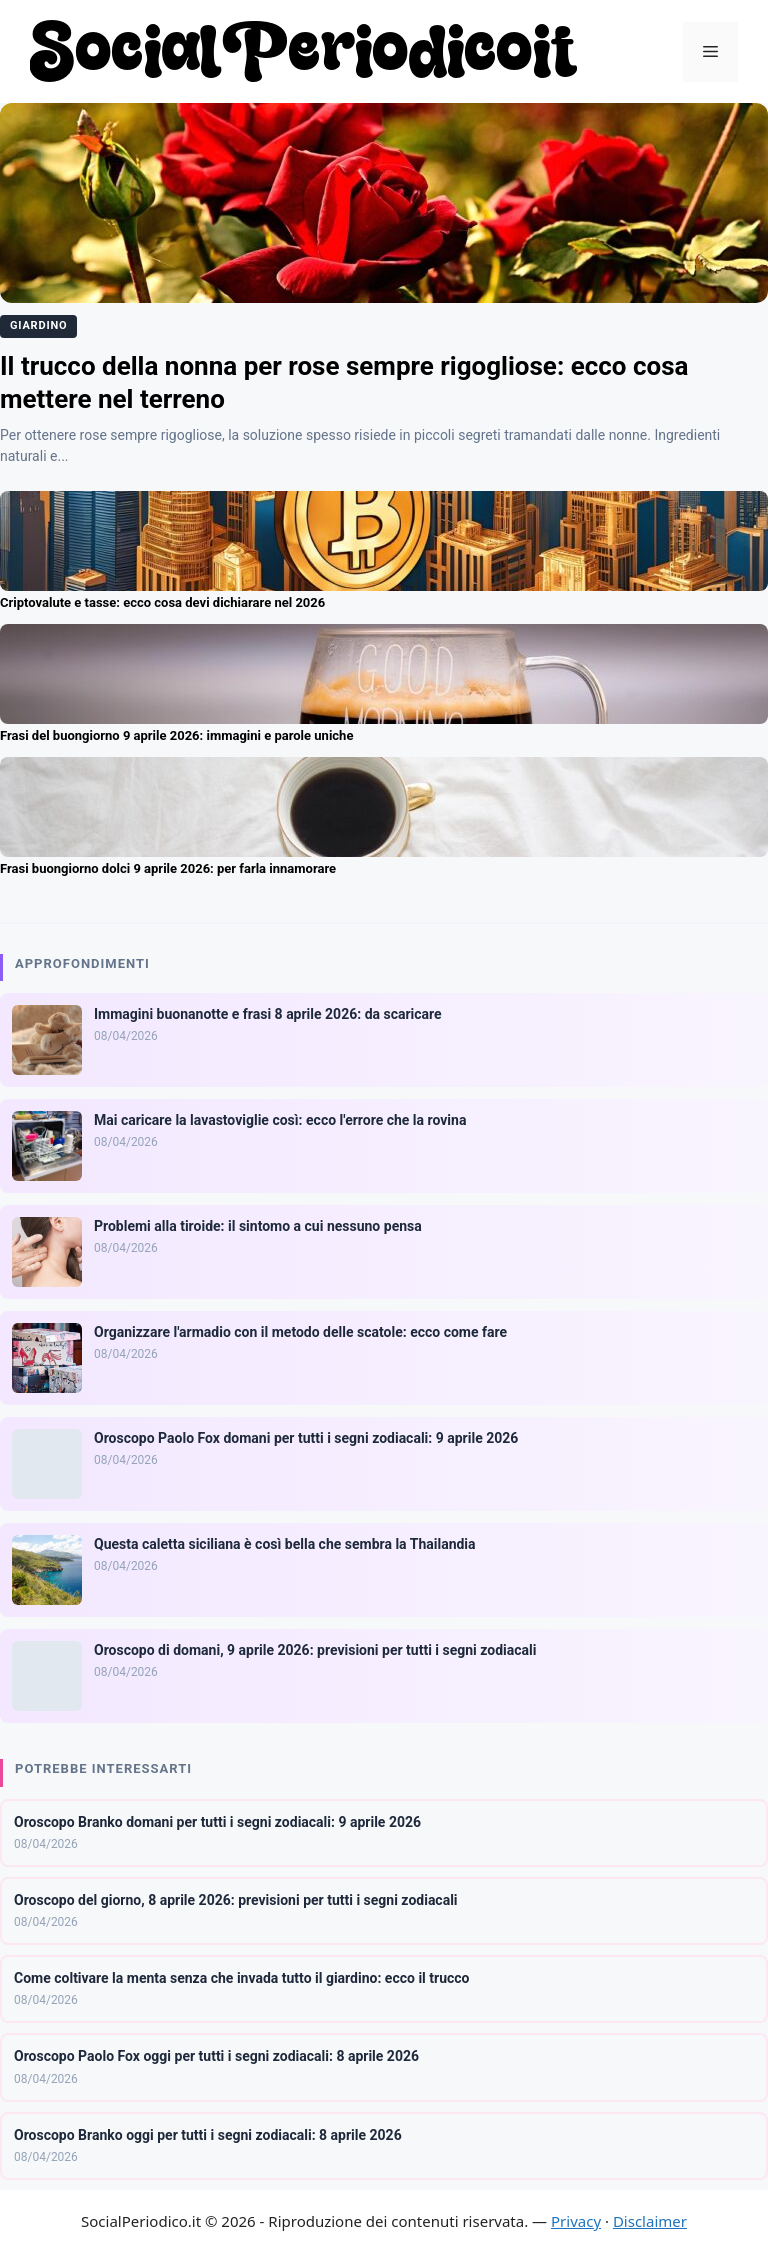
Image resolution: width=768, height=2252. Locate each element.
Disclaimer (650, 2221)
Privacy (576, 2221)
